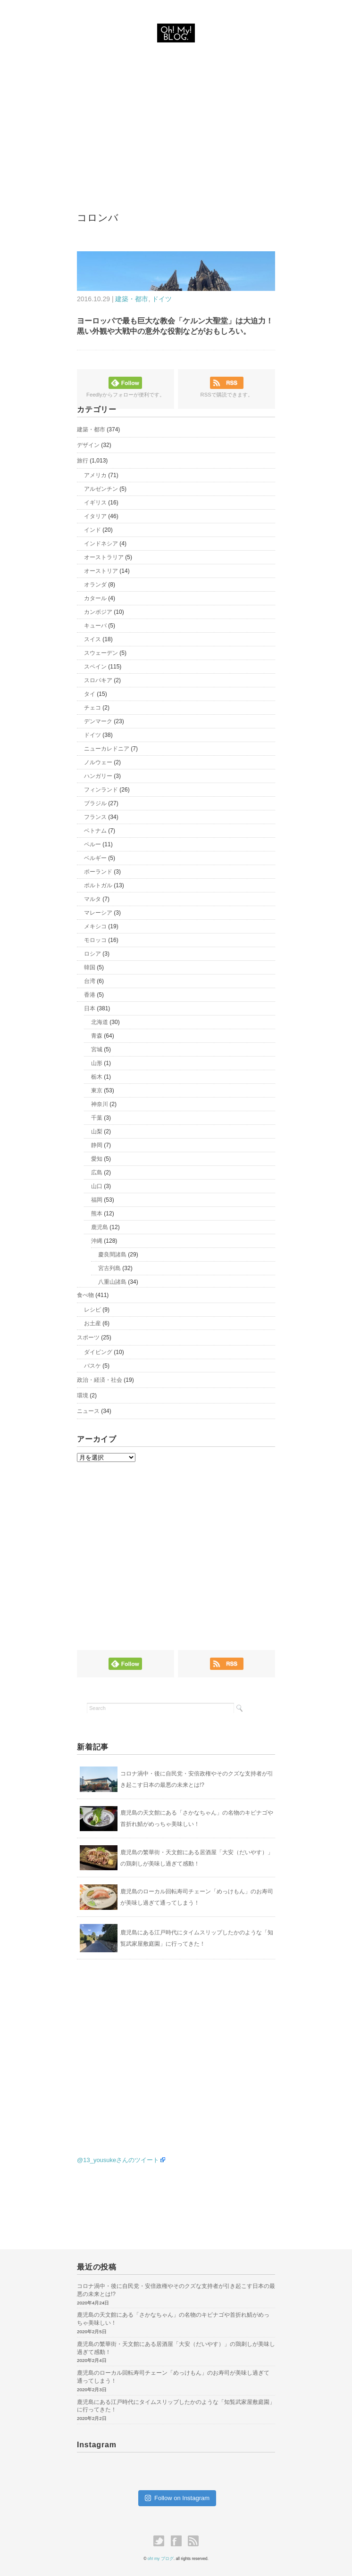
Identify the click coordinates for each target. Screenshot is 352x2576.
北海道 (99, 1022)
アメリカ (95, 475)
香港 (89, 994)
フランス (95, 817)
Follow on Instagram (177, 2498)
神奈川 (99, 1104)
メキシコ (95, 926)
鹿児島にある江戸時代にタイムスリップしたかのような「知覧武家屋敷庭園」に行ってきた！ (176, 2406)
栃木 (96, 1076)
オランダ (95, 584)
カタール (95, 598)
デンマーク (98, 721)
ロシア (92, 953)
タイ (89, 694)
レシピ (92, 1309)
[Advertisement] (176, 117)
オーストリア (101, 571)
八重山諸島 (112, 1282)
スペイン (95, 666)
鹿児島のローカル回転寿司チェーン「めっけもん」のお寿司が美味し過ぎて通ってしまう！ (173, 2377)
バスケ (92, 1365)
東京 (96, 1090)
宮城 (96, 1049)
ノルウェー (98, 762)
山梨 (96, 1131)
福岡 (96, 1200)
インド (92, 530)
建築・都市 (131, 299)
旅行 (82, 460)
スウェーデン (101, 653)
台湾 (89, 981)
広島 (96, 1172)
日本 (89, 1008)
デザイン (88, 445)
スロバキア (98, 680)
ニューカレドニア (106, 748)
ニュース (88, 1411)
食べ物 (85, 1295)
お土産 (92, 1323)
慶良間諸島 (112, 1254)
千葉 (96, 1118)
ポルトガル (98, 885)
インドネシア (101, 543)
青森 (96, 1035)
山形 (96, 1063)
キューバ (95, 625)
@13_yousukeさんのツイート (118, 2159)
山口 (96, 1186)
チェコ (92, 707)
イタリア (95, 516)
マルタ (92, 899)
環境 (82, 1395)
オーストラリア (104, 557)
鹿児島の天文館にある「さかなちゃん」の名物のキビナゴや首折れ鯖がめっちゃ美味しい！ (173, 2319)
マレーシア (98, 912)
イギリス (95, 502)
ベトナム (95, 830)
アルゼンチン (101, 489)
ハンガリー (98, 776)
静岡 (96, 1145)
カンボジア (98, 612)
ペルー (92, 844)
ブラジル (95, 803)
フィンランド (101, 789)
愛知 (96, 1159)
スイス (92, 639)
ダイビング (98, 1352)
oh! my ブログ (161, 2558)
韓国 (89, 967)
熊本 (96, 1213)
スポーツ (88, 1337)
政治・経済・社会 (99, 1380)
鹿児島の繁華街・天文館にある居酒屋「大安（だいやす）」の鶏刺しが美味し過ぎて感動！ (176, 2348)
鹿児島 (99, 1227)
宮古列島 (109, 1268)
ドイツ (162, 299)
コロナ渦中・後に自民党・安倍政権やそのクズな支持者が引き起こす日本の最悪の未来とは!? (176, 2290)
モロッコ (95, 940)
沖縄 (96, 1241)
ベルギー (95, 858)
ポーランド (98, 871)
